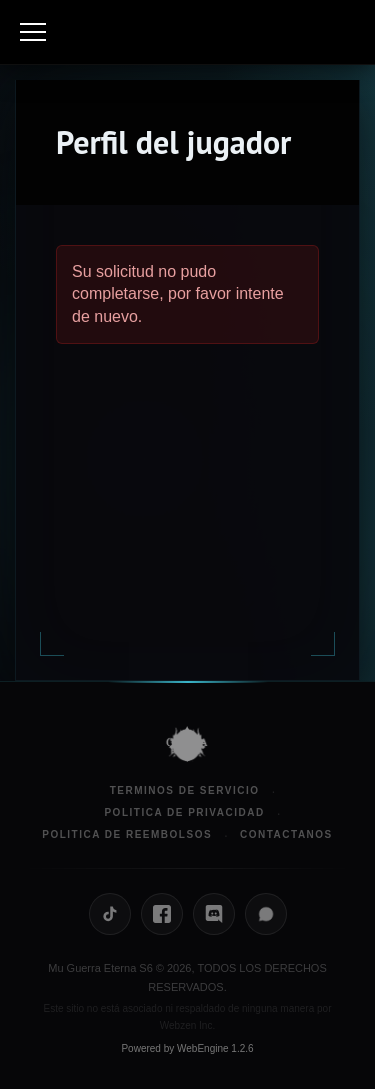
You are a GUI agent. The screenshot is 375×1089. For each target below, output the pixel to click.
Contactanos (286, 834)
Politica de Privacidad (184, 812)
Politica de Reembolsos (127, 834)
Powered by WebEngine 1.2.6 (187, 1048)
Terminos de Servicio (185, 790)
